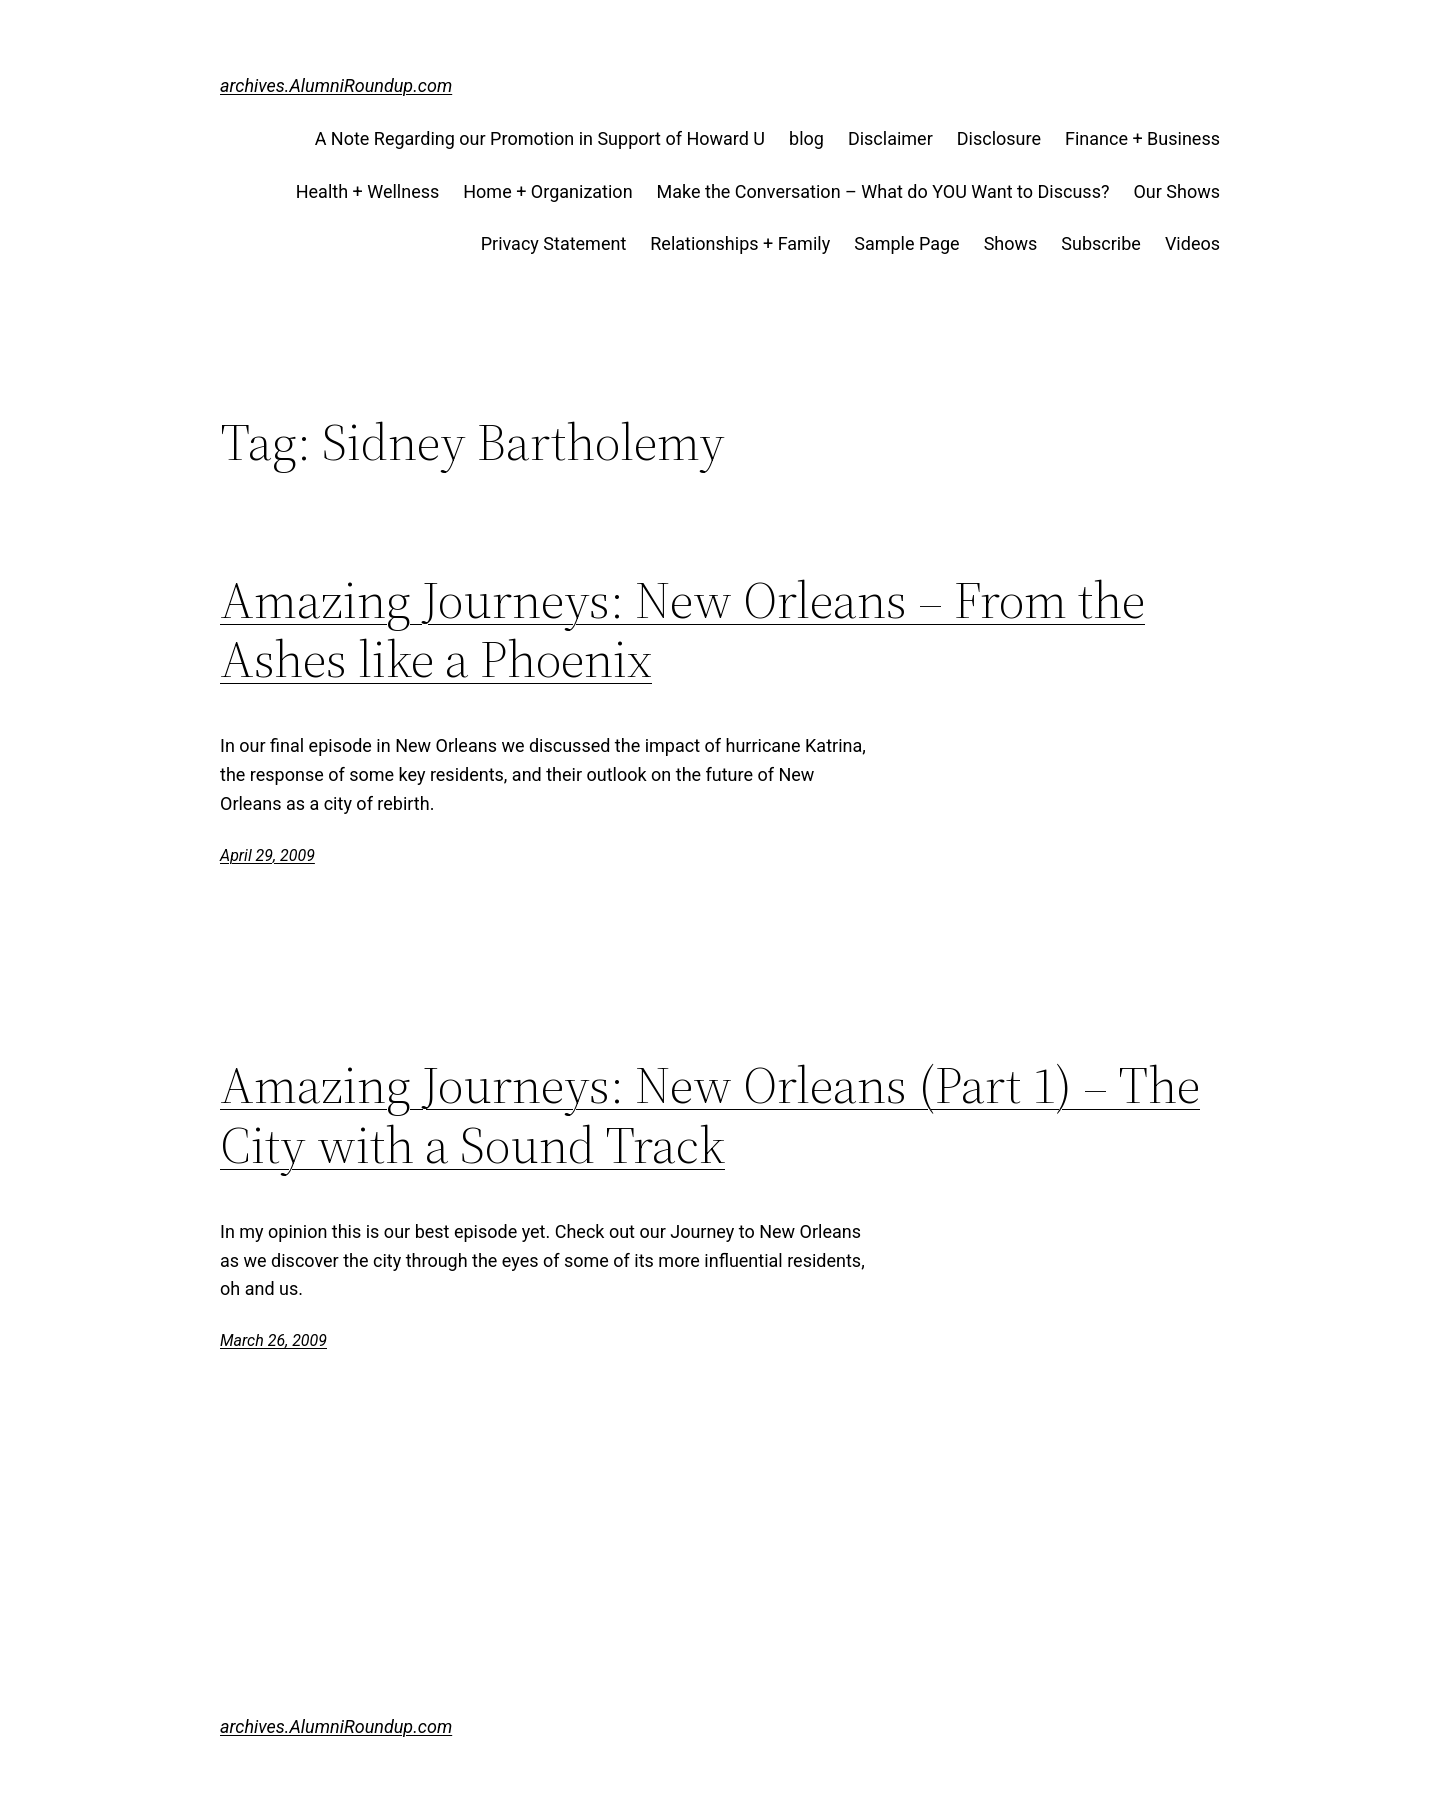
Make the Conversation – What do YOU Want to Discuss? (883, 191)
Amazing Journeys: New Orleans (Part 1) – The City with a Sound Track (710, 1115)
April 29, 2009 (267, 855)
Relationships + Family (740, 243)
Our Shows (1176, 191)
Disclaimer (890, 138)
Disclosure (999, 138)
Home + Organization (547, 191)
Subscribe (1101, 243)
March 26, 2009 (273, 1340)
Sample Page (906, 243)
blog (806, 138)
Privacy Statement (554, 243)
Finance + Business (1142, 138)
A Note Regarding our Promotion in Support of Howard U (540, 138)
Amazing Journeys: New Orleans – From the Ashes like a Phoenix (682, 630)
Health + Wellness (368, 191)
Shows (1011, 243)
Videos (1192, 243)
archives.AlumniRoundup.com (336, 85)
